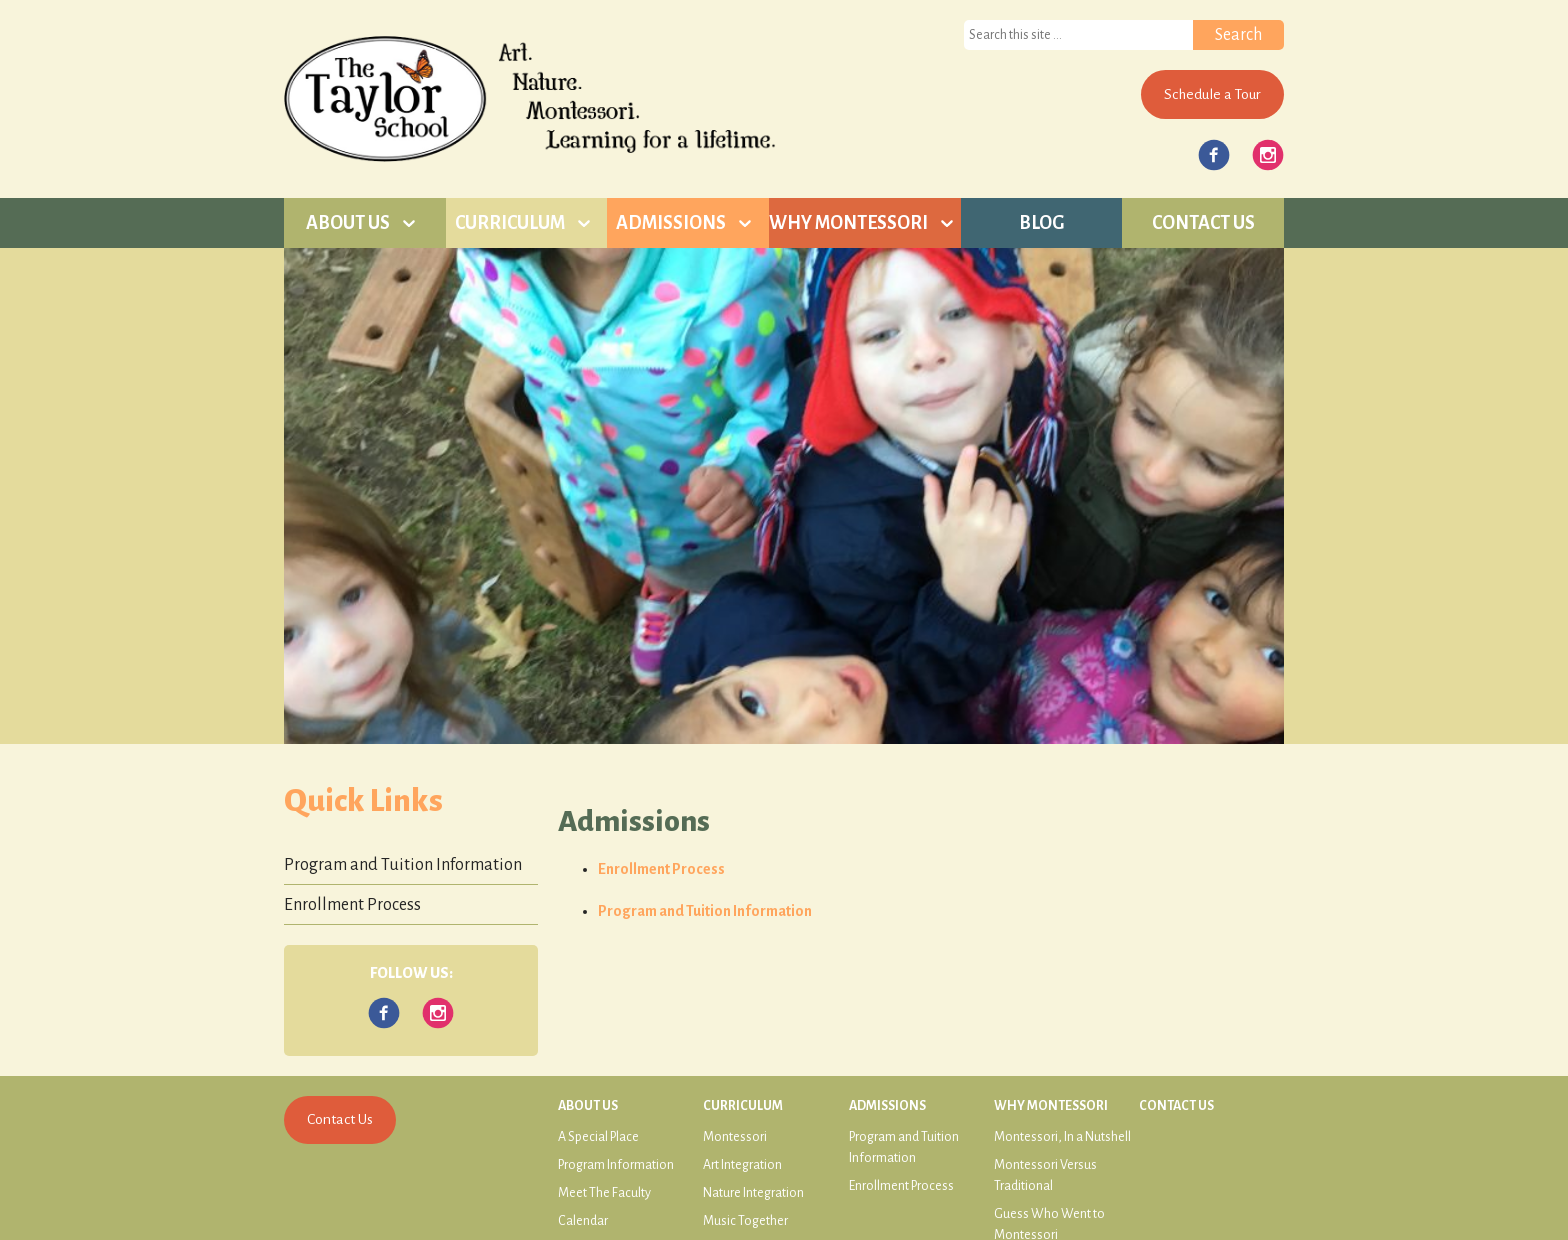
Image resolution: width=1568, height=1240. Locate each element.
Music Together (745, 1221)
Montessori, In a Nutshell (1062, 1137)
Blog (1042, 223)
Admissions (671, 223)
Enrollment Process (661, 869)
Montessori (735, 1137)
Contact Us (1203, 223)
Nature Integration (753, 1193)
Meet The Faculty (604, 1193)
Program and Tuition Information (705, 911)
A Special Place (598, 1137)
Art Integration (742, 1165)
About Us (348, 223)
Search (1238, 35)
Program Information (616, 1165)
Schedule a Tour (1212, 94)
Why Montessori (848, 223)
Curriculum (510, 223)
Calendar (583, 1221)
